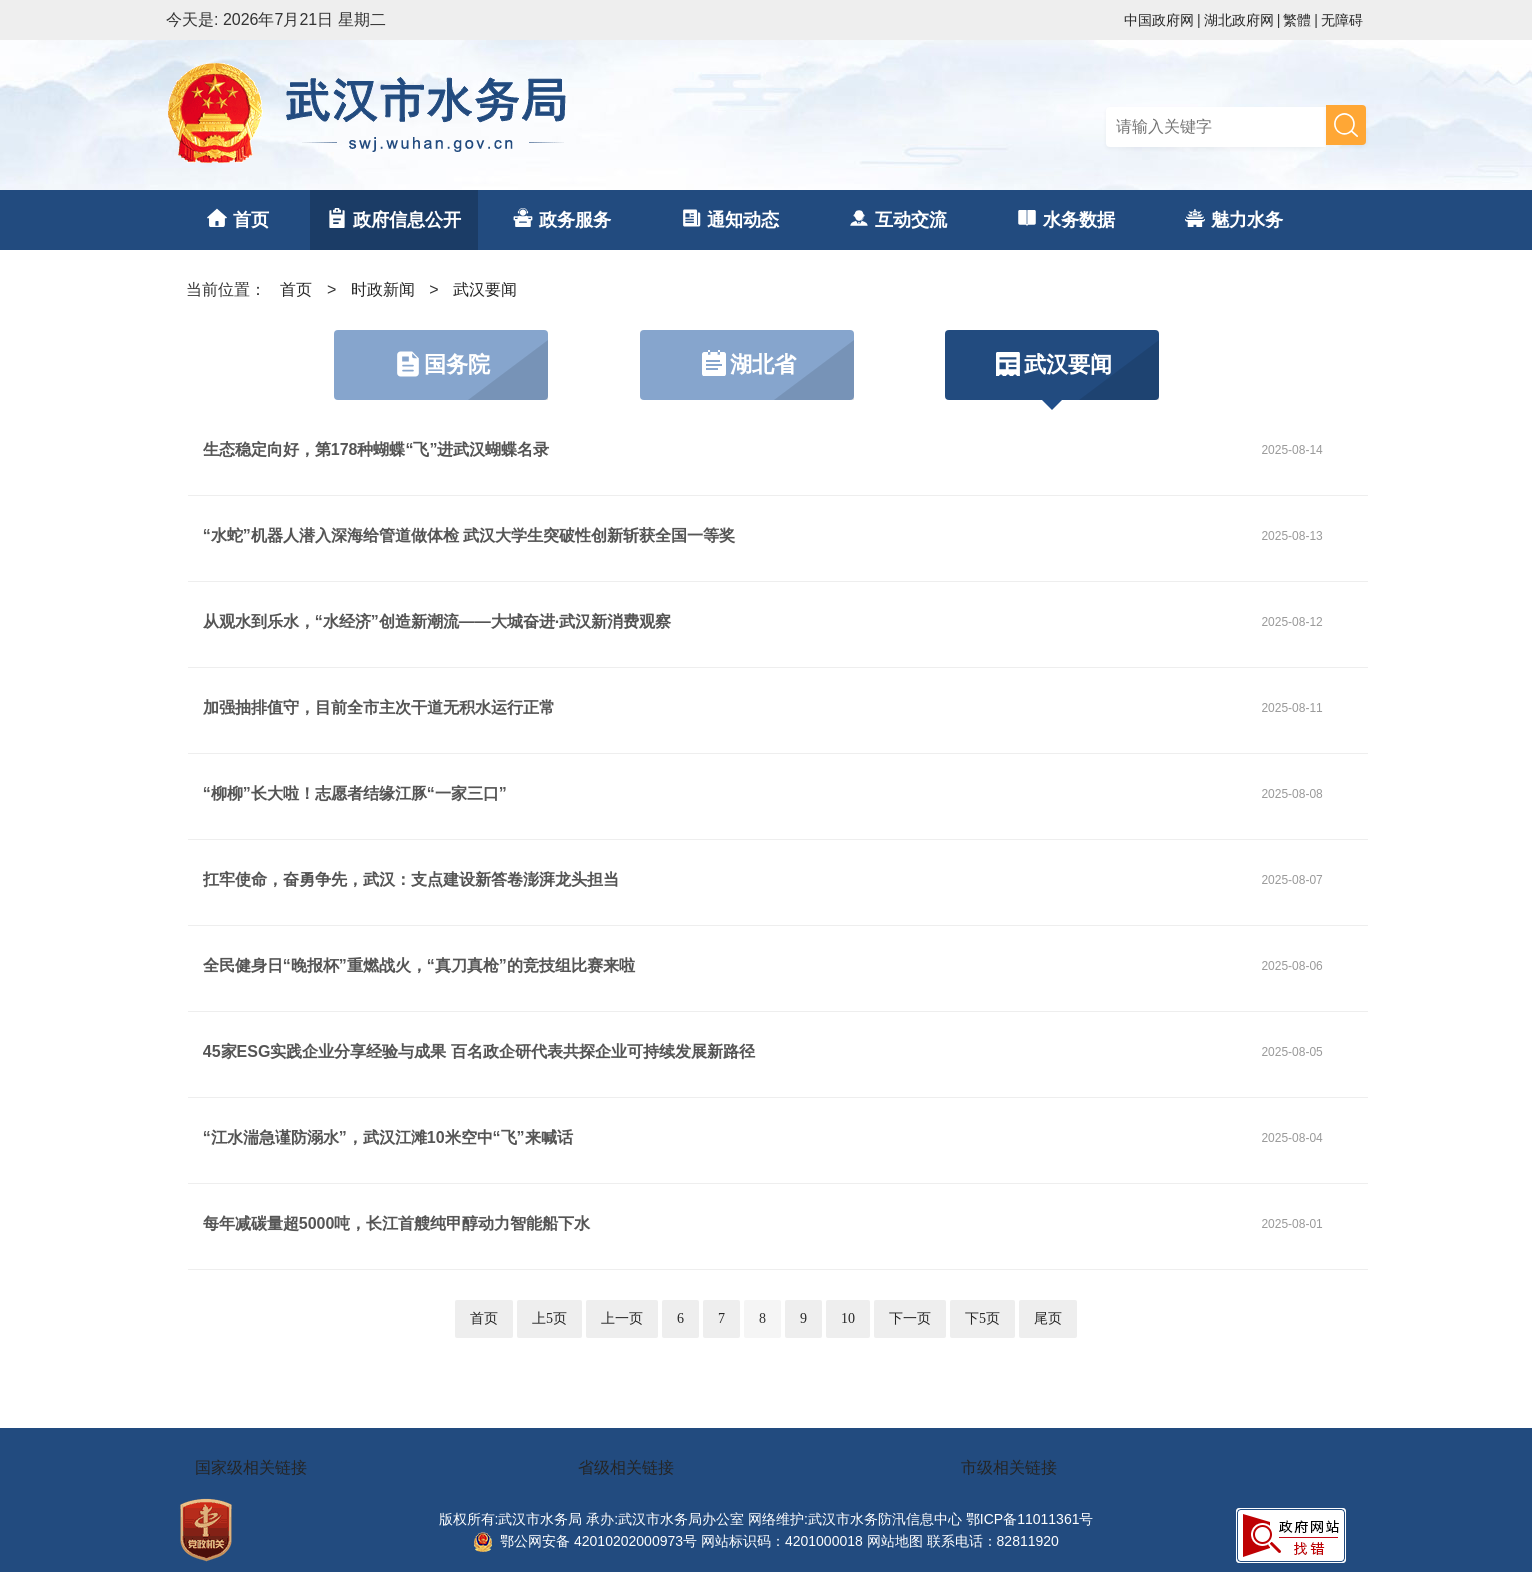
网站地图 (895, 1541)
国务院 (441, 364)
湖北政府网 (1239, 20)
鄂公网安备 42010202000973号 (585, 1541)
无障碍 (1342, 20)
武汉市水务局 (466, 115)
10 (848, 1318)
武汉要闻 (485, 289)
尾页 (1048, 1318)
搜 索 (1346, 125)
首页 (296, 289)
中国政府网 (1159, 20)
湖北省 (747, 364)
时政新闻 (383, 289)
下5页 (982, 1318)
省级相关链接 (626, 1467)
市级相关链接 (1009, 1467)
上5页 (549, 1318)
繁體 (1297, 20)
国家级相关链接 (251, 1467)
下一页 (910, 1318)
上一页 (622, 1318)
